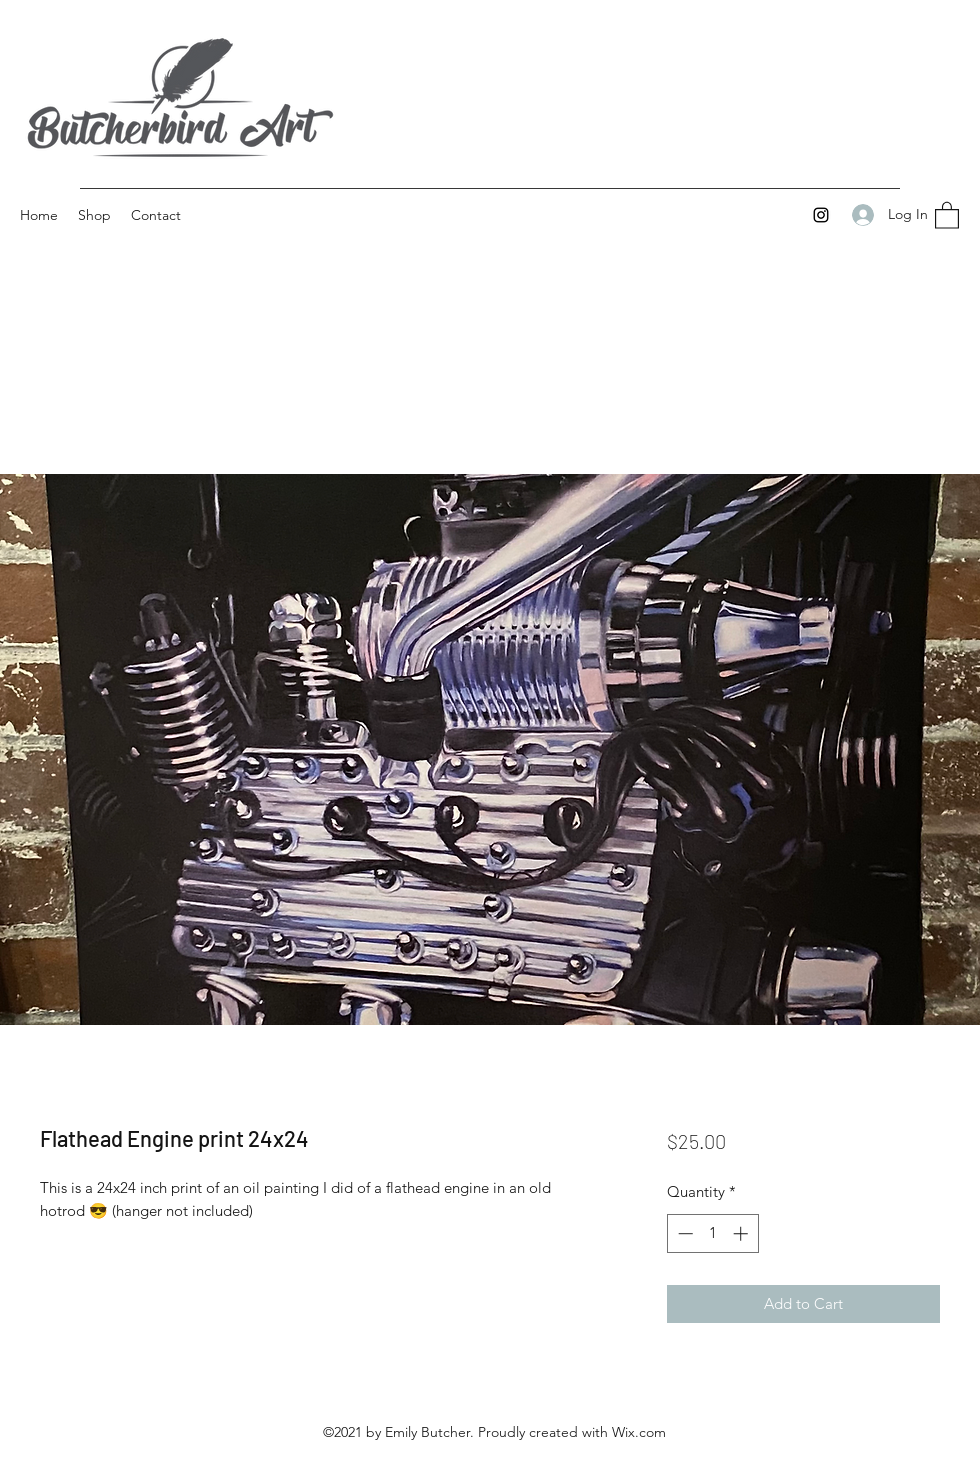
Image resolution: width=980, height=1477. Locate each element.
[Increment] (742, 1233)
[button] (947, 214)
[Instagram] (821, 215)
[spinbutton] (712, 1233)
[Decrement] (683, 1233)
